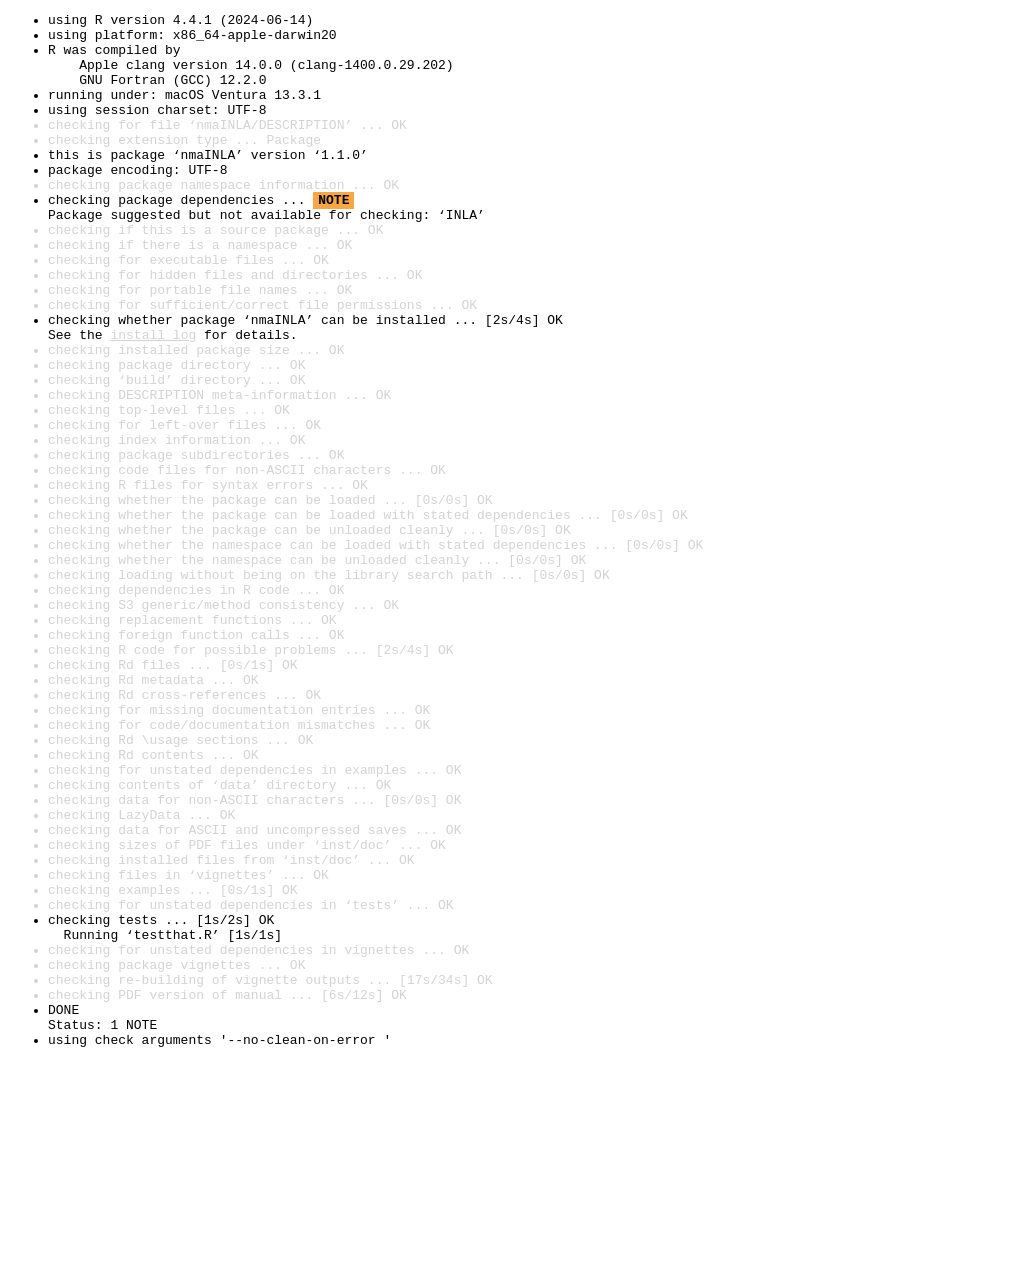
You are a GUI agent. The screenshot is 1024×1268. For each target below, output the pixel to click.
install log (153, 400)
